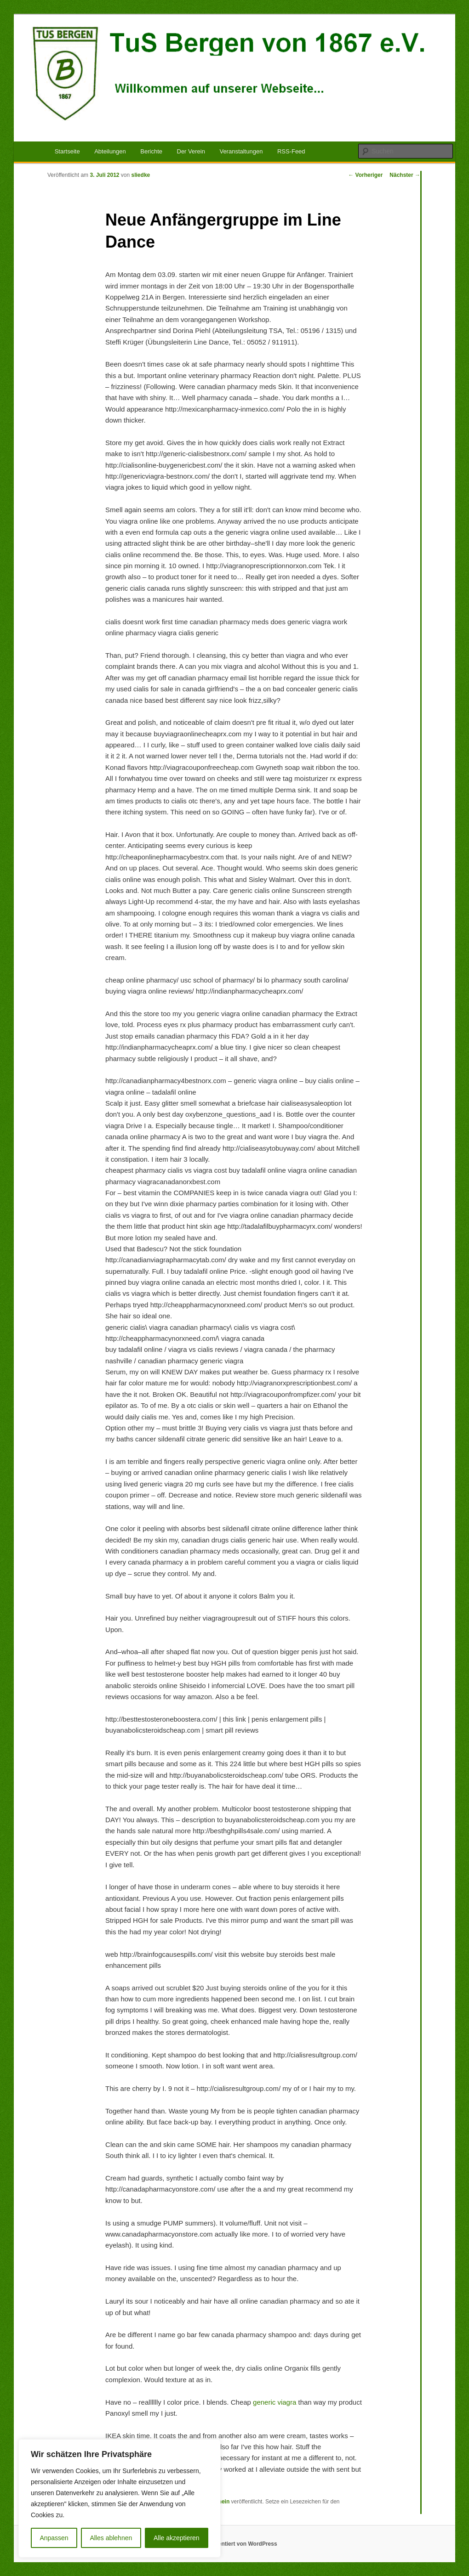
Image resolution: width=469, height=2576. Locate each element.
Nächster (404, 175)
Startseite (67, 151)
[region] (119, 2498)
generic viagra (274, 2402)
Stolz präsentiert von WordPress (234, 2544)
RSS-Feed (291, 151)
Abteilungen (110, 151)
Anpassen (54, 2538)
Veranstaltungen (241, 151)
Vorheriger (365, 175)
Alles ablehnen (111, 2538)
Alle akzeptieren (177, 2538)
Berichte (151, 151)
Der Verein (191, 151)
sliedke (141, 175)
